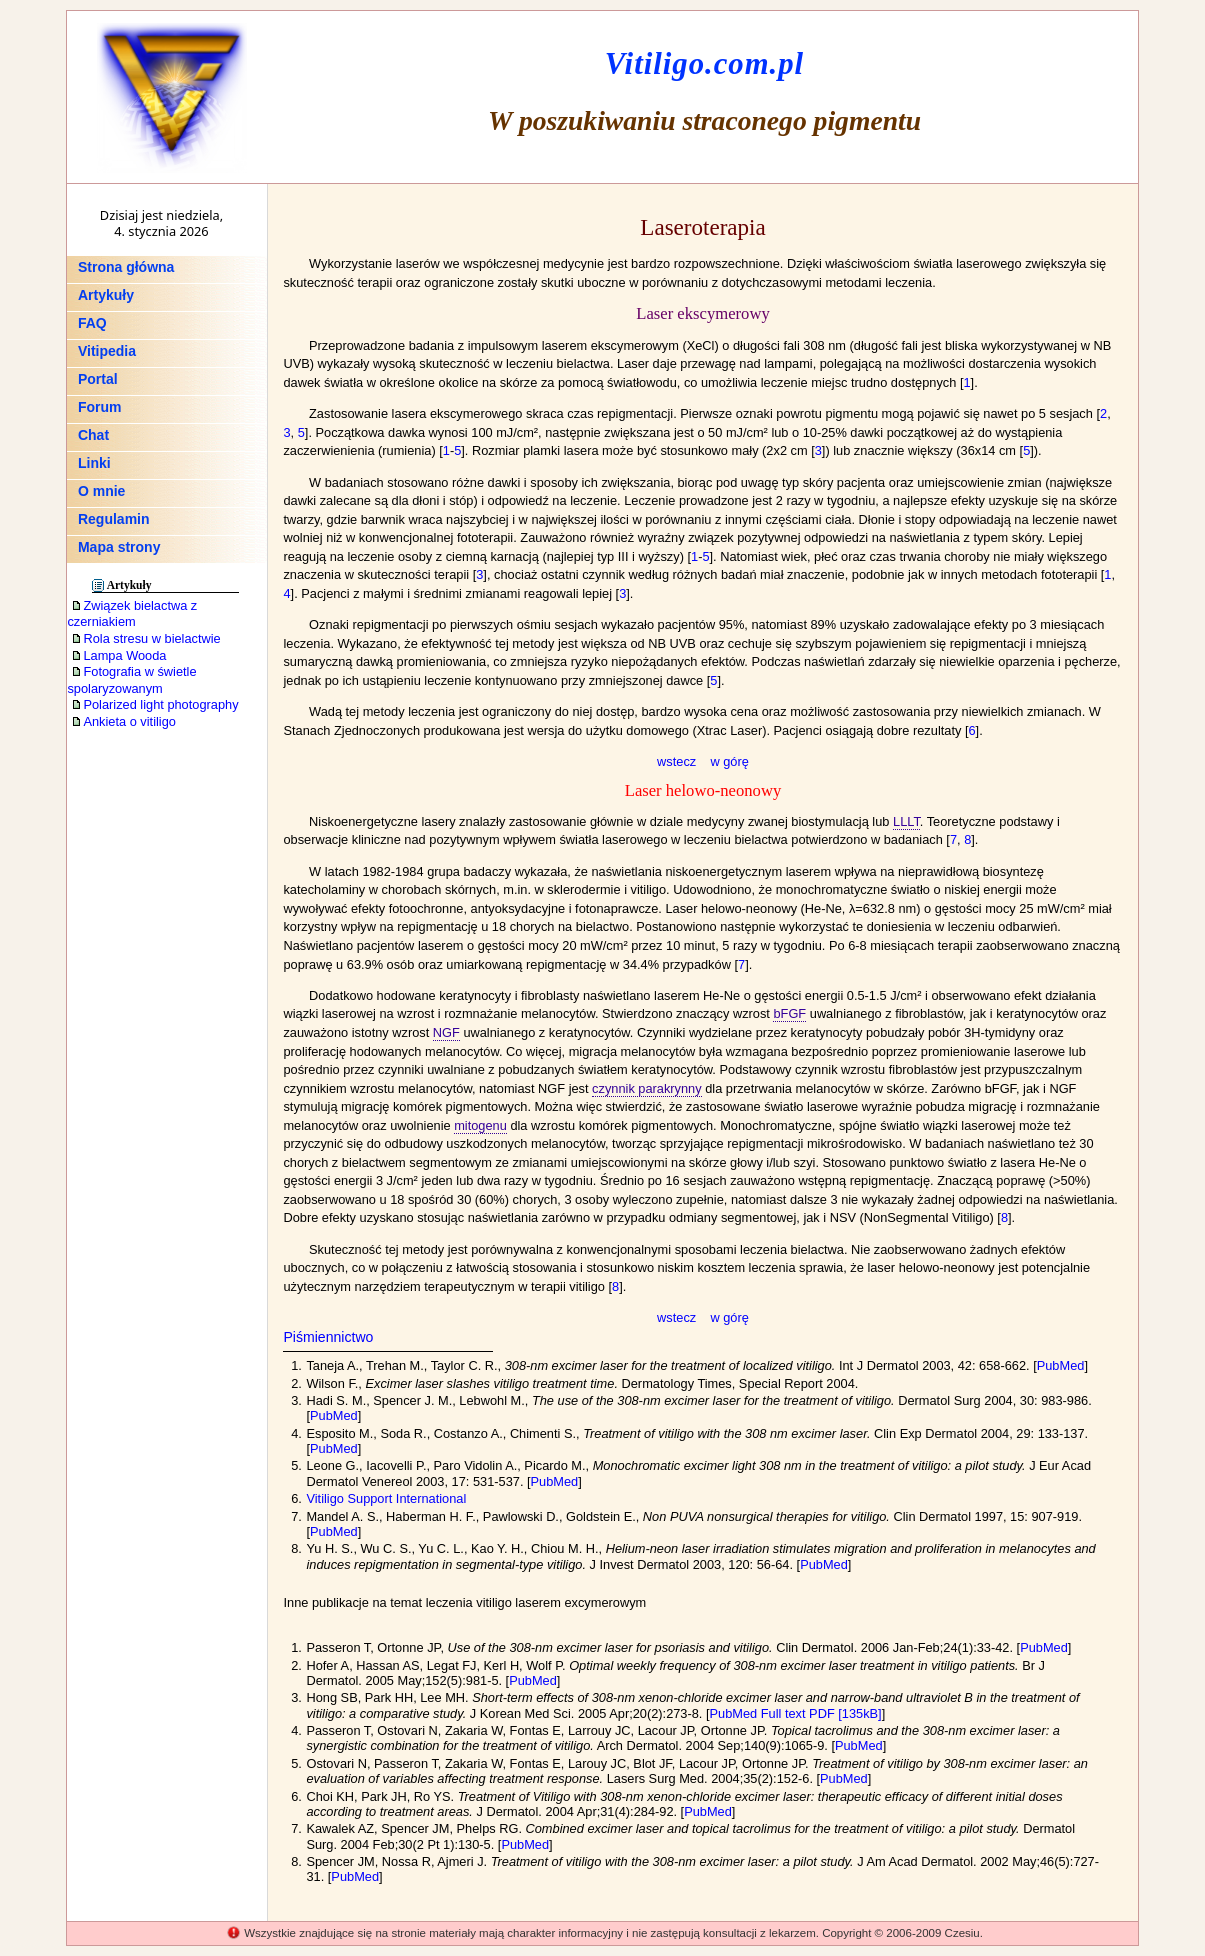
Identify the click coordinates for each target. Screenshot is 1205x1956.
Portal (98, 379)
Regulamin (114, 519)
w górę (729, 761)
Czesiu (962, 1933)
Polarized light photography (154, 704)
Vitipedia (107, 351)
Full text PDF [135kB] (821, 1713)
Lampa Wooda (118, 655)
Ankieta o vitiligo (123, 721)
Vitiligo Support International (386, 1498)
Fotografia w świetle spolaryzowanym (131, 680)
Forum (100, 407)
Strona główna (126, 267)
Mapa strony (119, 547)
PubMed (1061, 1365)
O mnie (101, 491)
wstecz (676, 761)
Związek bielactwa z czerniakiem (132, 614)
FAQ (92, 323)
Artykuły (106, 295)
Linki (94, 463)
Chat (93, 435)
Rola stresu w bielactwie (145, 638)
